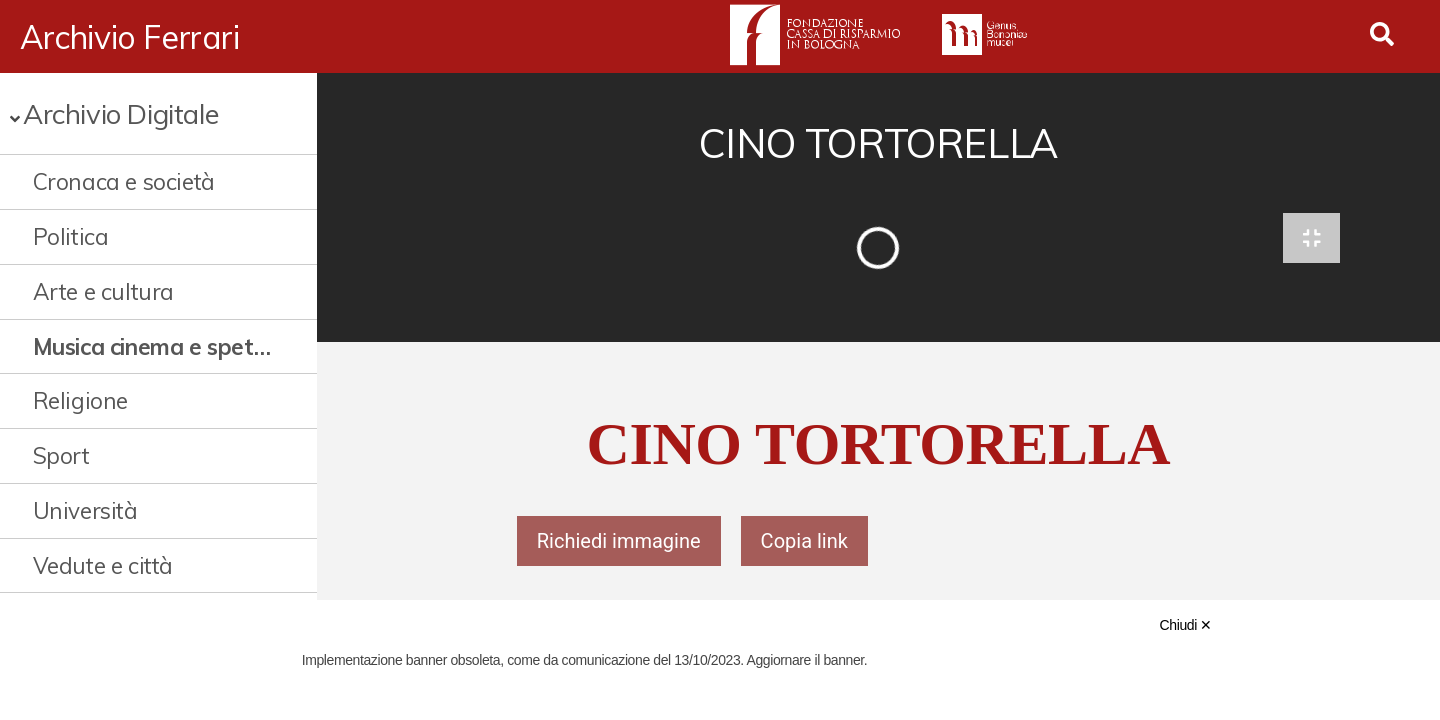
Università (85, 510)
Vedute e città (103, 565)
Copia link (804, 542)
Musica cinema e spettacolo (155, 346)
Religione (80, 400)
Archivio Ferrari (130, 37)
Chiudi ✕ (1186, 625)
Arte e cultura (103, 291)
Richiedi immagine (619, 542)
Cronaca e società (124, 181)
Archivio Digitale (120, 113)
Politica (71, 236)
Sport (61, 455)
